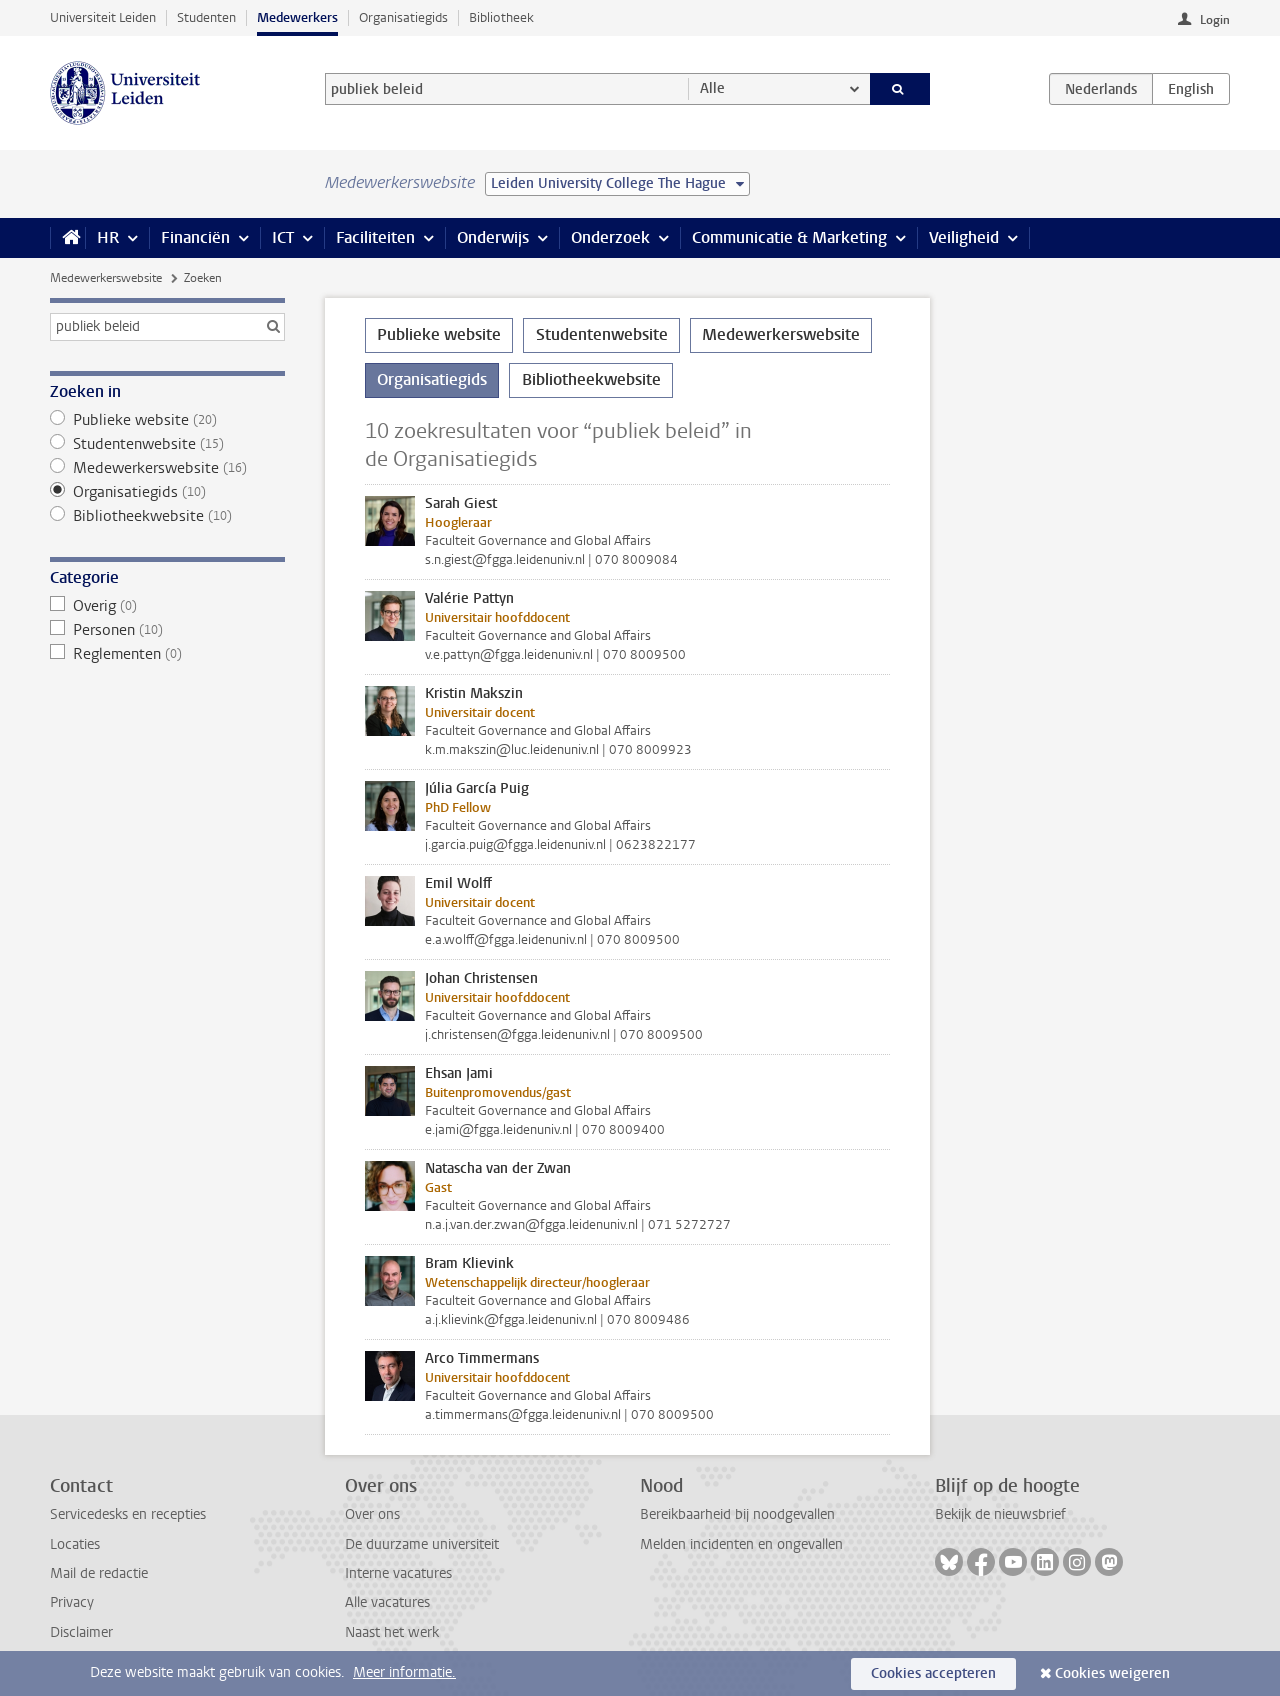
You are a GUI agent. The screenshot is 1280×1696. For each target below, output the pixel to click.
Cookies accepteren (933, 1673)
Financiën (195, 237)
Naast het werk (392, 1632)
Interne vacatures (398, 1573)
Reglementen (167, 654)
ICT (283, 237)
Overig (167, 606)
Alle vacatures (387, 1602)
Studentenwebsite (167, 444)
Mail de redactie (99, 1573)
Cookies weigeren (1112, 1673)
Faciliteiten (375, 237)
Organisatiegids (403, 17)
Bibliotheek (501, 17)
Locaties (75, 1544)
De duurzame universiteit (422, 1544)
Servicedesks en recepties (128, 1514)
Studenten (206, 17)
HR (108, 237)
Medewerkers (297, 17)
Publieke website (167, 420)
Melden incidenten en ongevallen (741, 1544)
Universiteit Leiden (103, 17)
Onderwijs (493, 237)
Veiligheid (964, 237)
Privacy (72, 1602)
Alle (712, 88)
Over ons (372, 1514)
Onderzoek (610, 237)
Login (1215, 20)
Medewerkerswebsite (106, 278)
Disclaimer (81, 1632)
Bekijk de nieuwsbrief (1000, 1514)
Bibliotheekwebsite (167, 516)
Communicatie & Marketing (789, 237)
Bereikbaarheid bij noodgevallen (737, 1514)
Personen (167, 630)
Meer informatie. (404, 1672)
